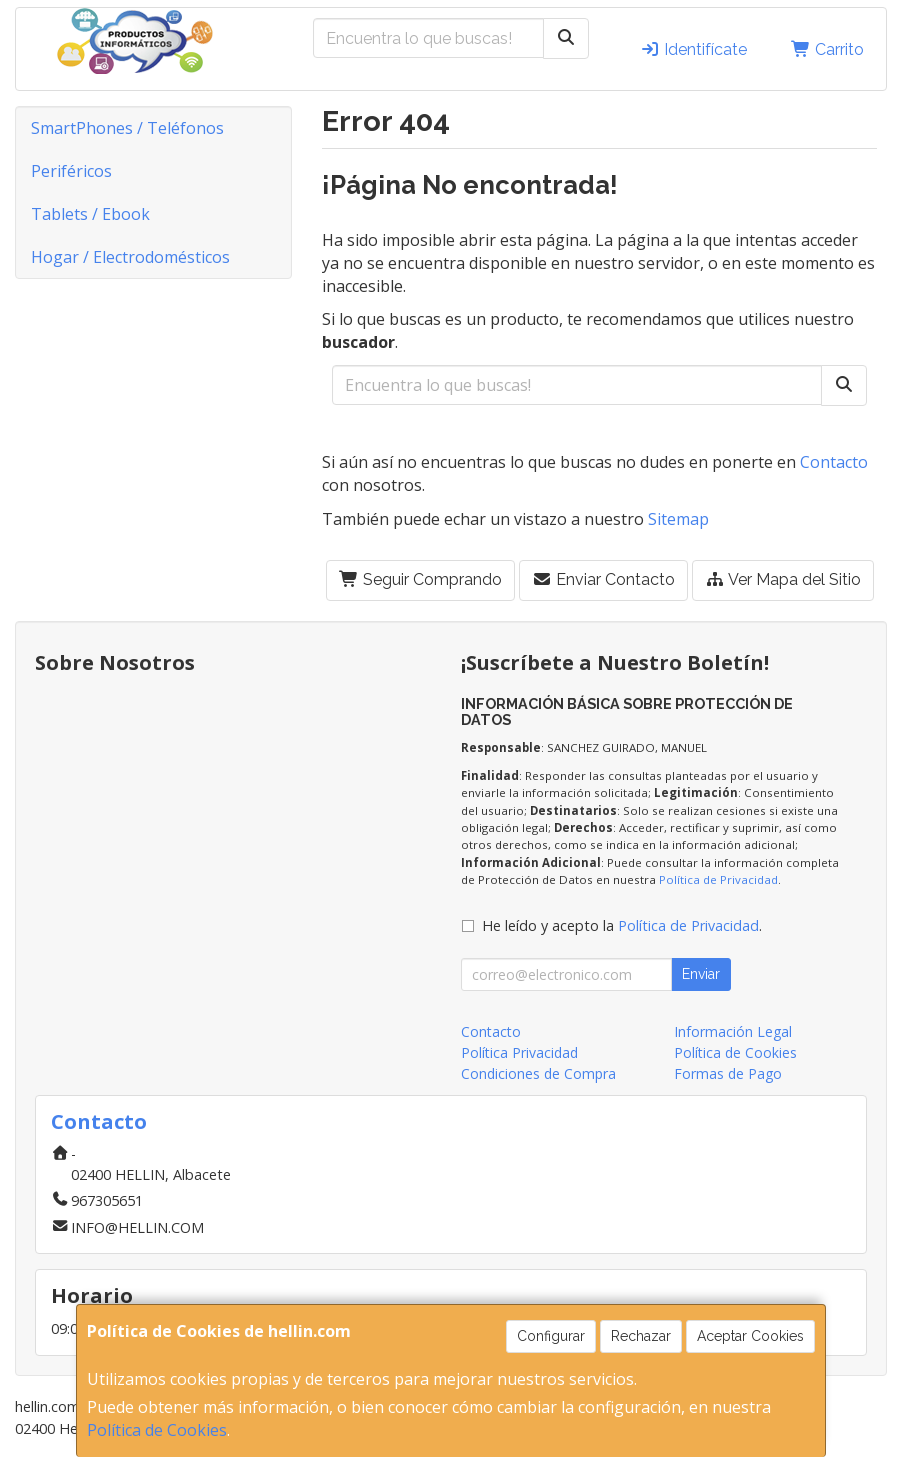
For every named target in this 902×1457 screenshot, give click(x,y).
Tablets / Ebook (90, 214)
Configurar (551, 1336)
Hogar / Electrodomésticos (130, 257)
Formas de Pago (728, 1073)
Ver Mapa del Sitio (783, 579)
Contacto (834, 462)
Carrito (827, 49)
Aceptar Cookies (750, 1336)
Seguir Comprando (420, 579)
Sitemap (678, 519)
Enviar (701, 974)
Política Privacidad (519, 1052)
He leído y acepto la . (622, 925)
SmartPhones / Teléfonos (127, 128)
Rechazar (641, 1336)
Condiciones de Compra (538, 1073)
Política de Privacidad (718, 879)
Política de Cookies (157, 1430)
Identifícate (693, 49)
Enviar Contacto (603, 579)
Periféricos (71, 171)
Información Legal (733, 1031)
